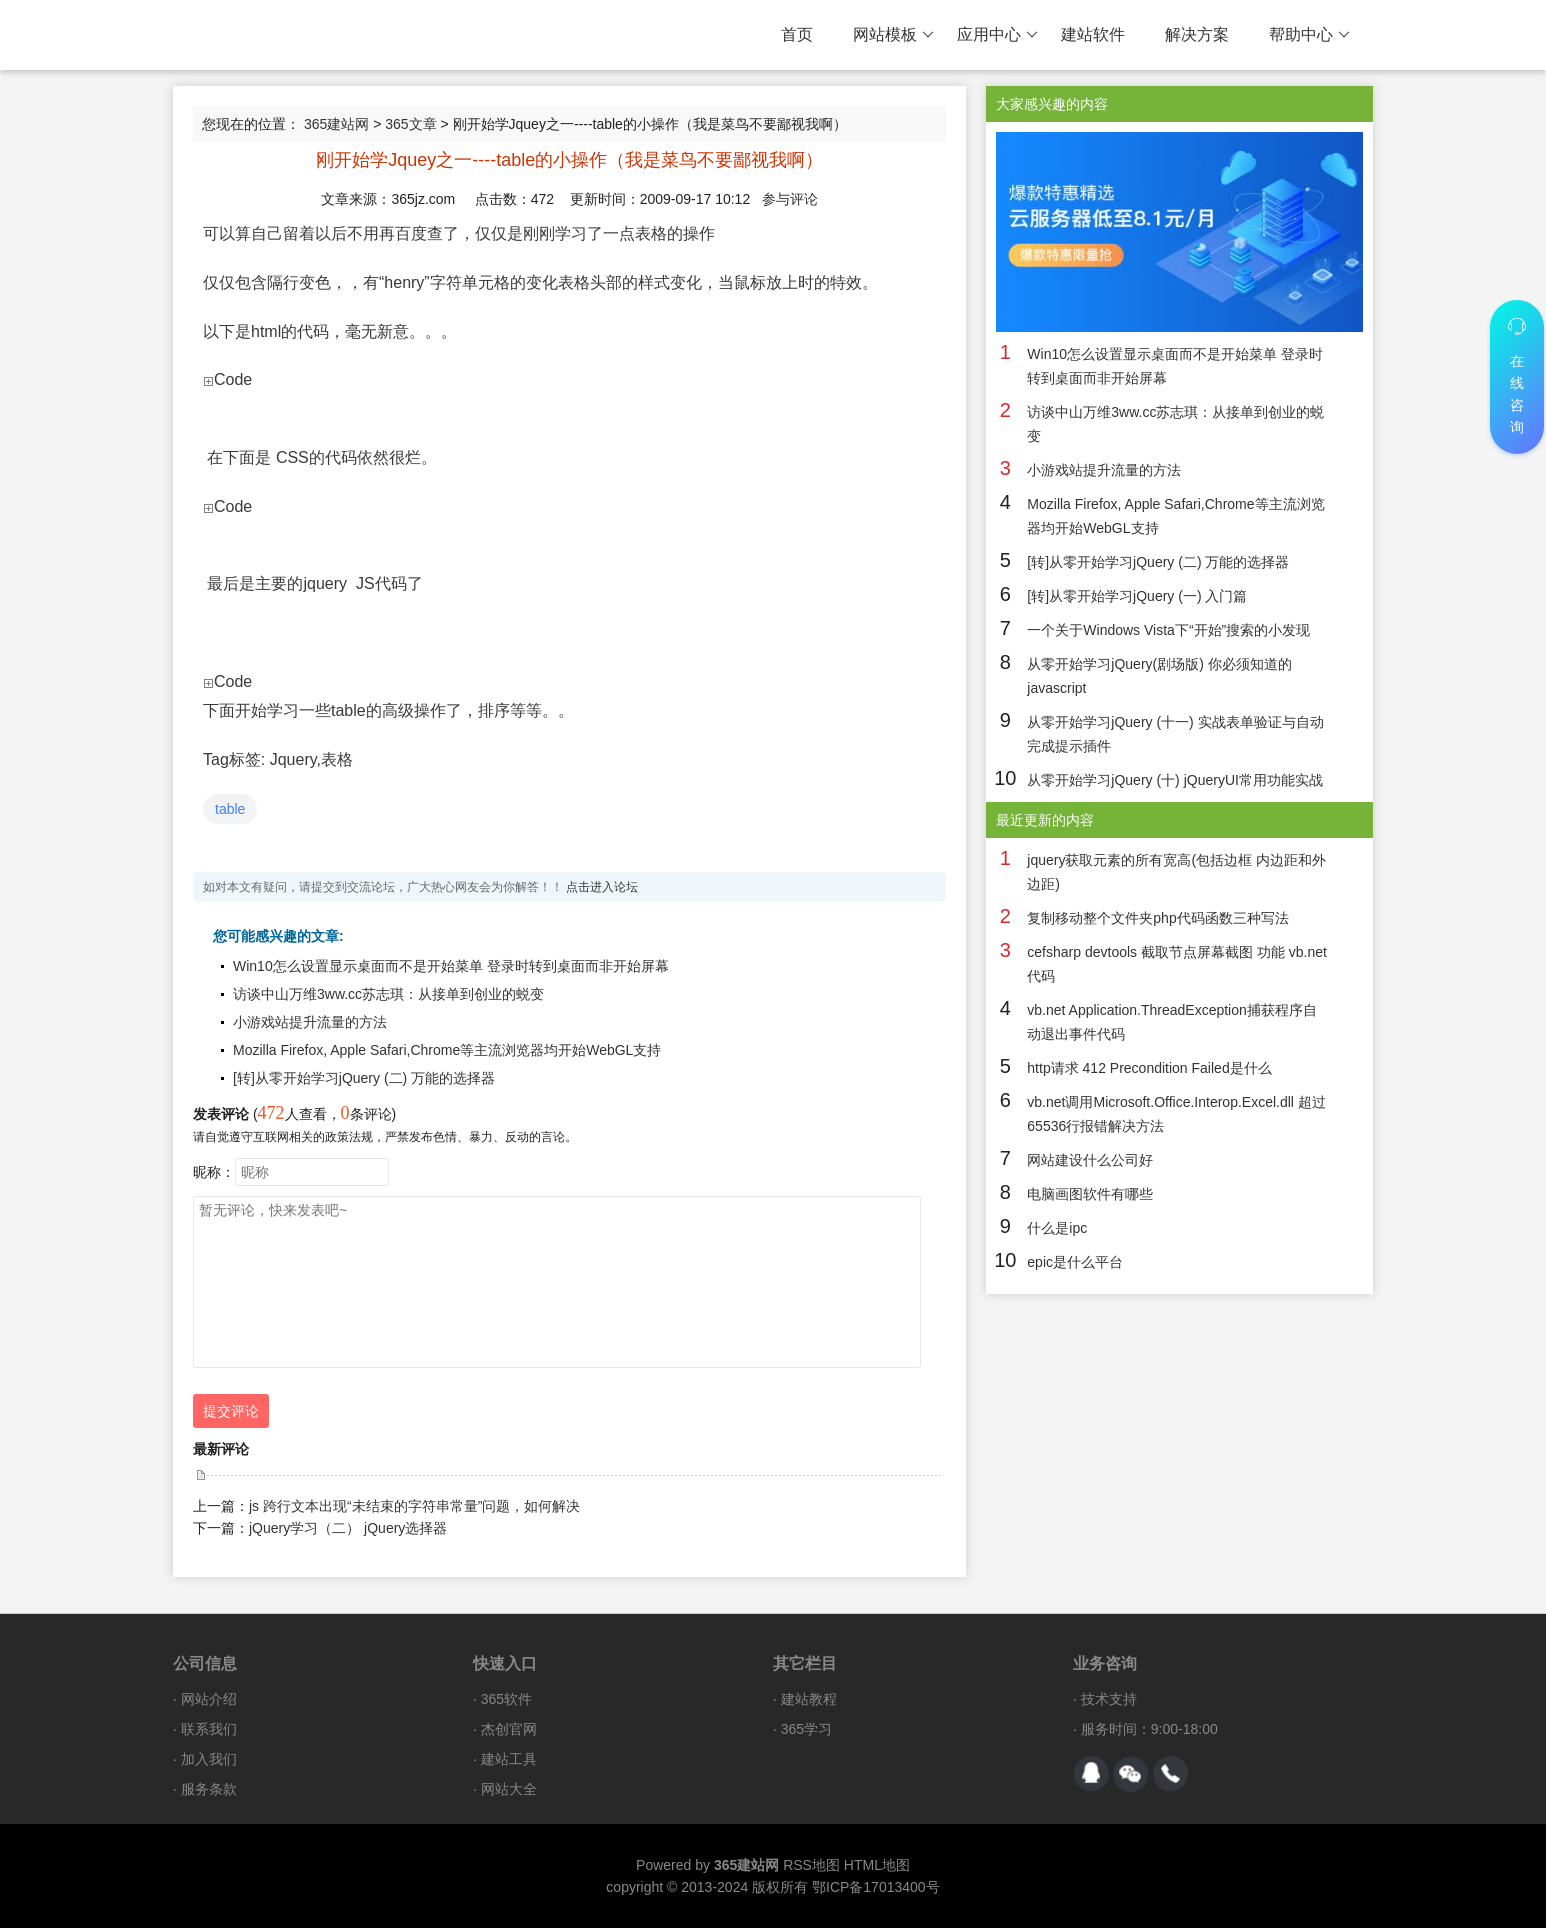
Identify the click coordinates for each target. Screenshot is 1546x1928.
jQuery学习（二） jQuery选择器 (348, 1528)
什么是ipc (1057, 1228)
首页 (797, 34)
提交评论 (231, 1411)
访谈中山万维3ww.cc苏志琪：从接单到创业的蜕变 (388, 994)
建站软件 (1093, 34)
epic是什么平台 (1075, 1262)
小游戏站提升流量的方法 (310, 1022)
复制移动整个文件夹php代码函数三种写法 (1157, 918)
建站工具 (509, 1759)
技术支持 (1109, 1699)
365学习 (806, 1729)
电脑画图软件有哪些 (1090, 1194)
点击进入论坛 (602, 887)
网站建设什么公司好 (1090, 1160)
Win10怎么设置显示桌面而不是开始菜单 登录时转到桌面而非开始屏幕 (451, 966)
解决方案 (1197, 34)
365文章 (410, 124)
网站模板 (893, 35)
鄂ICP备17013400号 (876, 1887)
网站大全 (509, 1789)
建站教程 (809, 1699)
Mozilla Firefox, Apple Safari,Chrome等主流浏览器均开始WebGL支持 (447, 1050)
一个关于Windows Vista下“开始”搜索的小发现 (1168, 630)
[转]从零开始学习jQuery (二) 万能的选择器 (364, 1078)
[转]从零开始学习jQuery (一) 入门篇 (1137, 596)
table (230, 809)
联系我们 (209, 1729)
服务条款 (209, 1789)
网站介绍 (209, 1699)
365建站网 (336, 124)
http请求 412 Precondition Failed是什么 (1149, 1068)
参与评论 (790, 199)
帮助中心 (1309, 35)
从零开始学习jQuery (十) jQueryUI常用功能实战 (1175, 780)
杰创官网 (509, 1729)
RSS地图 (811, 1865)
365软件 (506, 1699)
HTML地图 (877, 1865)
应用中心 (997, 35)
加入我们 (209, 1759)
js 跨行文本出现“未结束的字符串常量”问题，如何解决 (414, 1506)
